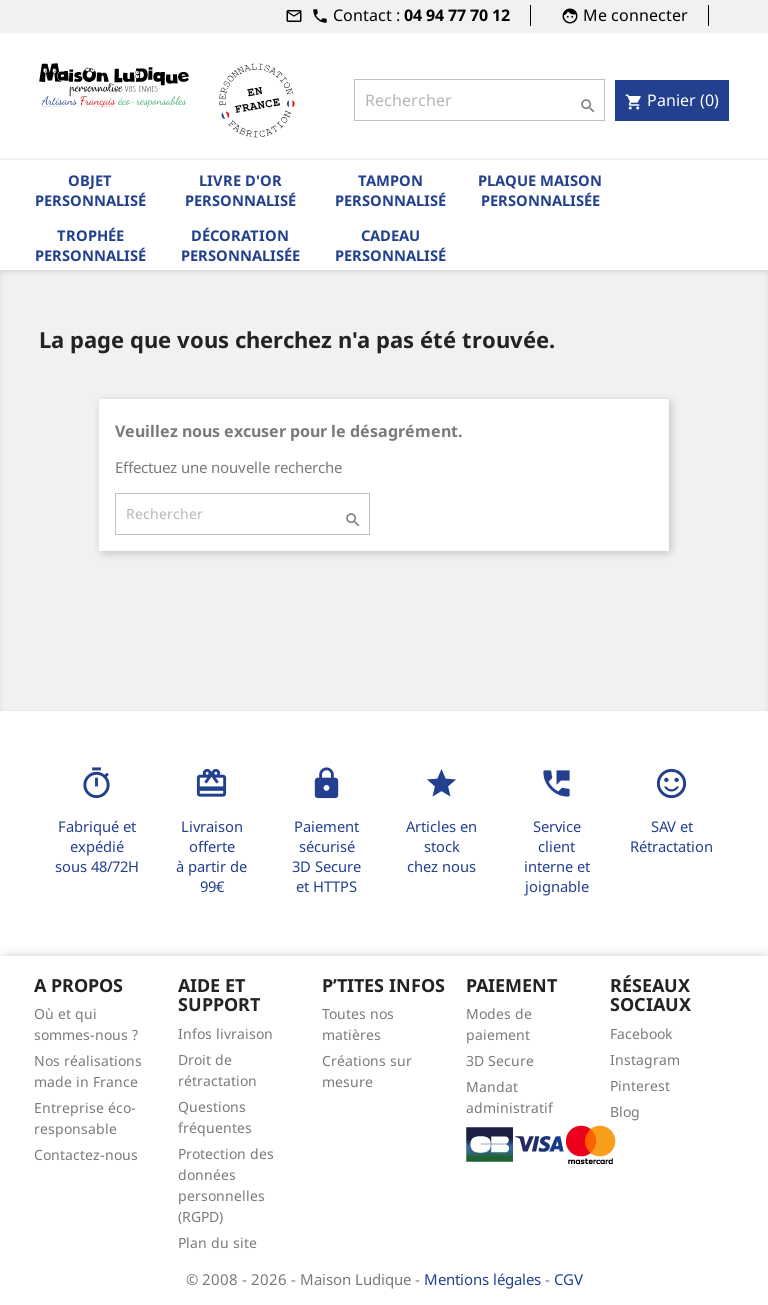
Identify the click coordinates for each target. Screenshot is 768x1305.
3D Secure (500, 1060)
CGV (568, 1279)
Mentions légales (484, 1279)
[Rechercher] (479, 100)
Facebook (641, 1033)
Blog (625, 1111)
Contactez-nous (86, 1154)
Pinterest (640, 1085)
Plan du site (217, 1242)
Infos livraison (225, 1033)
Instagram (645, 1059)
